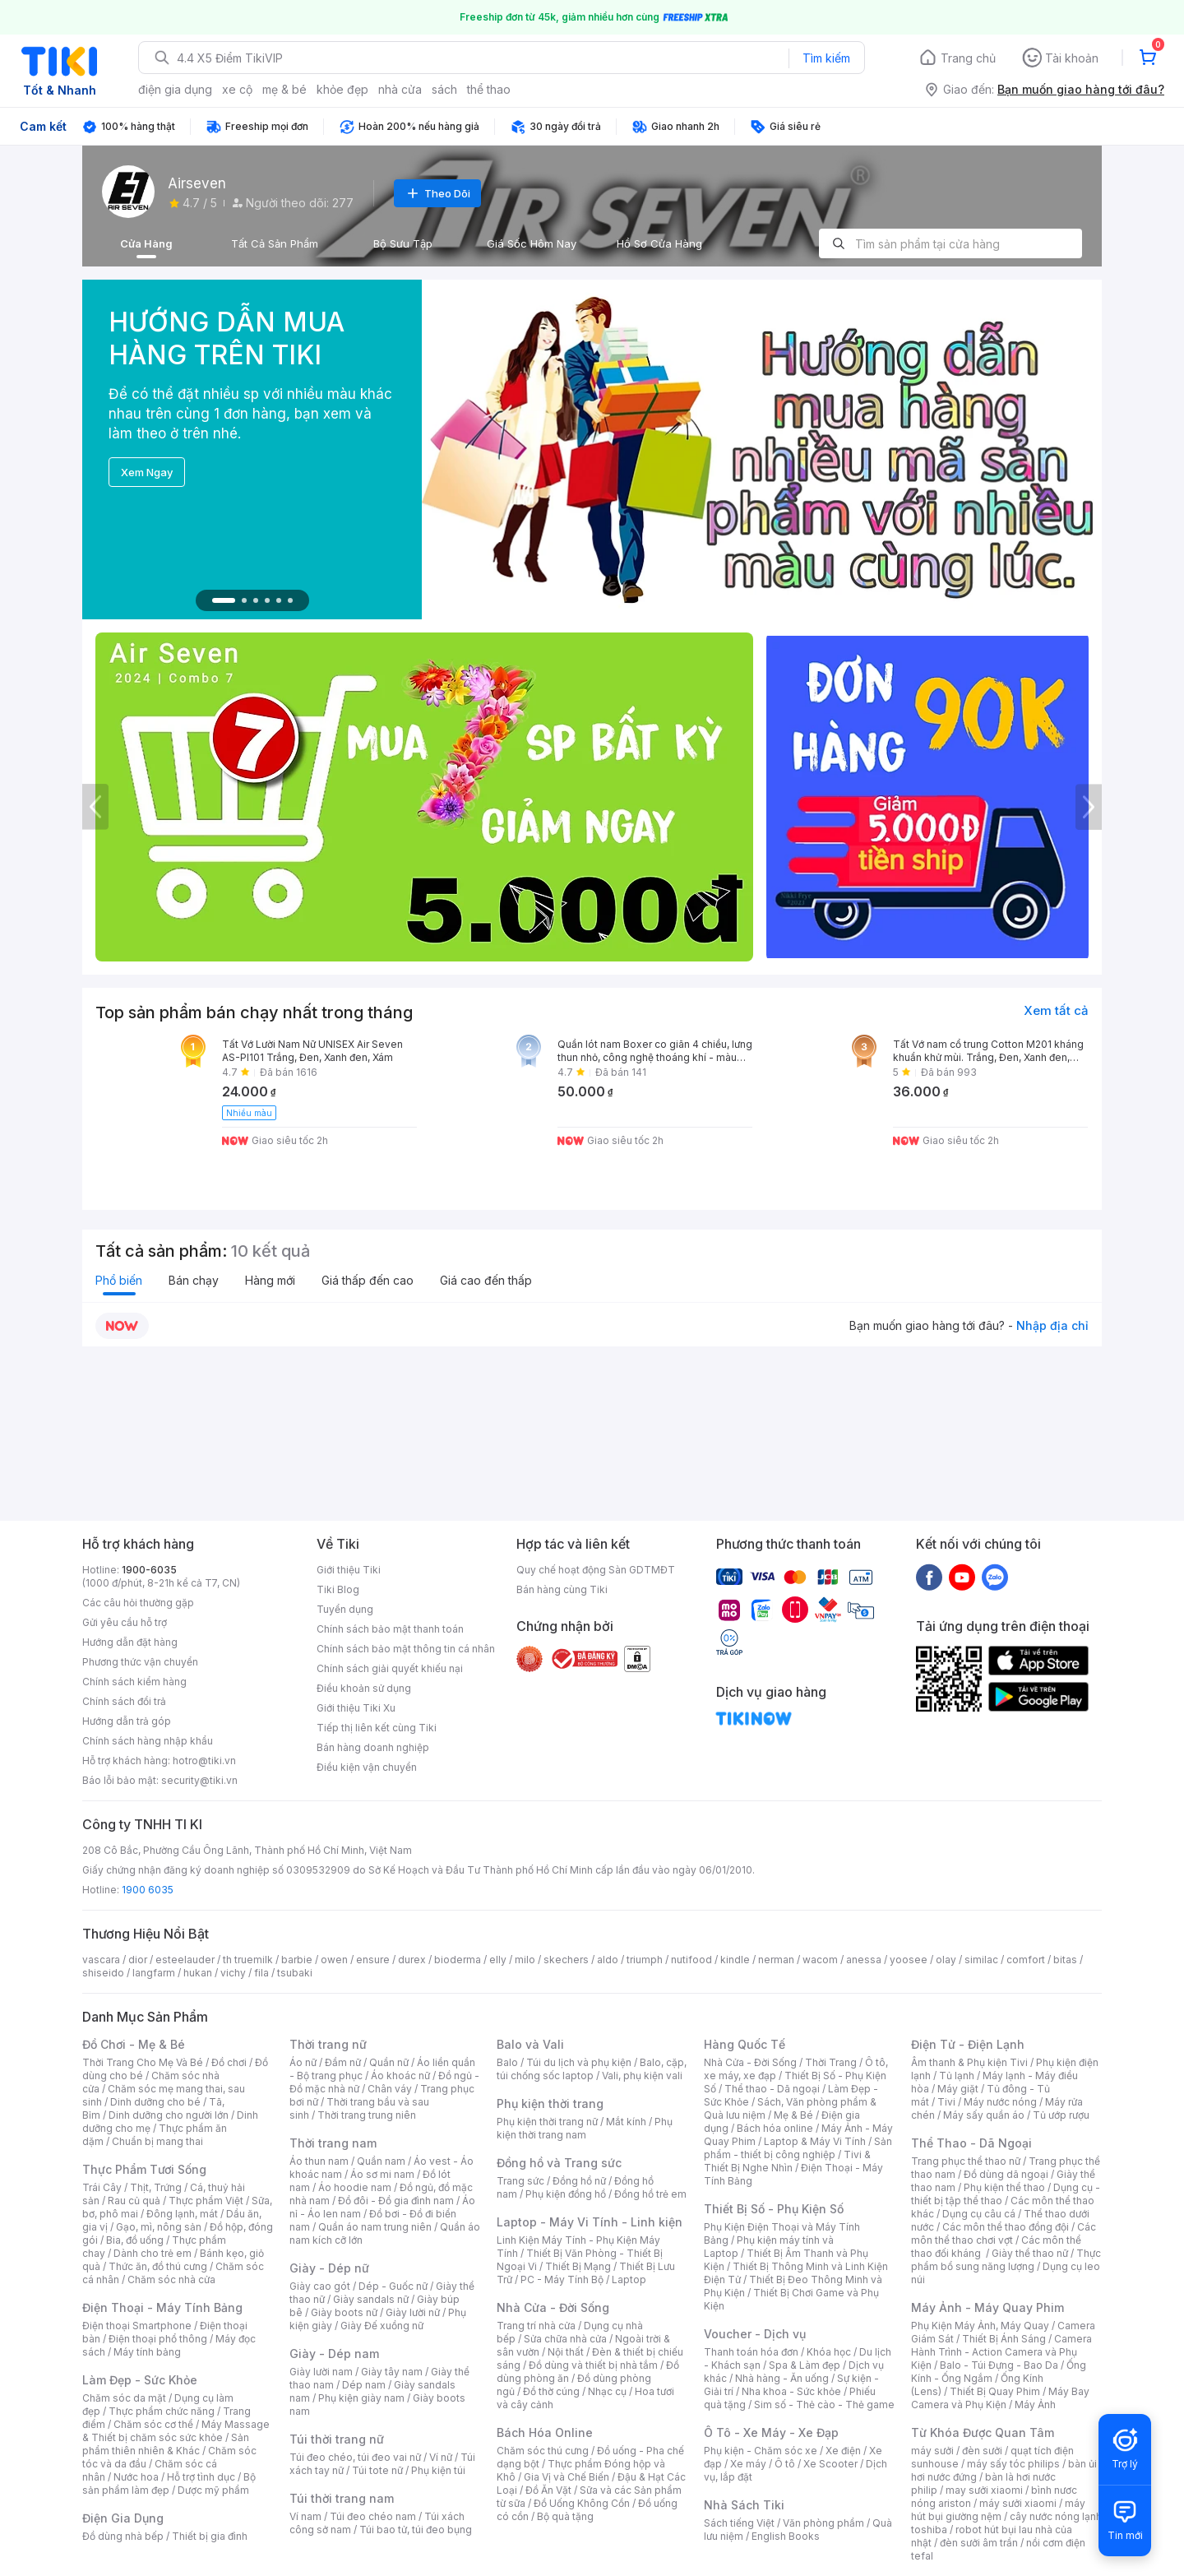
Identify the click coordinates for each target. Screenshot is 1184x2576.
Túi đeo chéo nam (373, 2516)
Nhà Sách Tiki (744, 2505)
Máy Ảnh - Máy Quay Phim (987, 2307)
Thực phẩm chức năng (162, 2411)
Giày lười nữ (413, 2312)
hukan (197, 1973)
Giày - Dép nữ (329, 2268)
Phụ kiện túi (438, 2470)
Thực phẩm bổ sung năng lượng (1006, 2260)
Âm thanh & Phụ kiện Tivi (969, 2062)
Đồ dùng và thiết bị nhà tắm (593, 2365)
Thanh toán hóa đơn (751, 2352)
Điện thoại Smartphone (137, 2325)
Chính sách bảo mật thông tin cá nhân (406, 1648)
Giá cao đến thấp (486, 1280)
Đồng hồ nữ (579, 2181)
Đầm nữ (343, 2062)
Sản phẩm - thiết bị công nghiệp (798, 2148)
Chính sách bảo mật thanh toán (390, 1629)
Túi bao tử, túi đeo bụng (415, 2529)
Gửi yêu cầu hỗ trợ (124, 1622)
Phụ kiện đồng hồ (565, 2194)
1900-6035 (149, 1570)
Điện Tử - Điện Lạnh (967, 2044)
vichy (233, 1973)
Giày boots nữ (344, 2312)
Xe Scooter (830, 2464)
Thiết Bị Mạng (578, 2266)
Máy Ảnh (1035, 2404)
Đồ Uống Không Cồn (582, 2503)
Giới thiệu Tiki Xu (356, 1708)
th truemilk (248, 1959)
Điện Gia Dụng (123, 2518)
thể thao (489, 89)
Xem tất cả (1056, 1010)
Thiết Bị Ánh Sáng (1004, 2339)
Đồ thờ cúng (551, 2391)
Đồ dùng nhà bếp (123, 2536)
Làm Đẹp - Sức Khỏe (139, 2380)
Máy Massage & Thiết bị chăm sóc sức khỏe (176, 2431)
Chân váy (390, 2089)
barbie (296, 1959)
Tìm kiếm (826, 58)
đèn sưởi (982, 2450)
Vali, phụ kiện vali (642, 2075)
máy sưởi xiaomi (1018, 2503)
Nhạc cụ (607, 2391)
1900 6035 (147, 1889)
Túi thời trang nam (341, 2498)
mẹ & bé (284, 89)
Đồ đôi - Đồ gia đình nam (396, 2200)
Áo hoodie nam (354, 2187)
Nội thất (566, 2352)
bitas (1065, 1959)
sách (444, 89)
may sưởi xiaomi (984, 2490)
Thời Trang (831, 2062)
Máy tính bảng (147, 2352)
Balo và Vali (530, 2044)
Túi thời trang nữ (336, 2439)
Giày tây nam (392, 2371)
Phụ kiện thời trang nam (585, 2128)
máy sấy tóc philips (1013, 2464)
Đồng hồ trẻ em (650, 2194)
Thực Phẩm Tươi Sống (144, 2169)
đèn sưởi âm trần (979, 2543)
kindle (735, 1959)
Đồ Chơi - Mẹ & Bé (133, 2044)
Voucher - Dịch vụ (755, 2334)
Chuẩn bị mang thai (157, 2141)
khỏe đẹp (342, 89)
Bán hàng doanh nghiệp (373, 1747)
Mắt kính (626, 2121)
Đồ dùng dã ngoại (1006, 2174)
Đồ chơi (229, 2062)
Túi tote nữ (377, 2470)
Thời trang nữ (328, 2044)
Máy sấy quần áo (983, 2115)
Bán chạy (194, 1280)
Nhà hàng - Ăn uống (782, 2378)
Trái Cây (102, 2187)
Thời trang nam (333, 2143)
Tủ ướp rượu (1061, 2115)
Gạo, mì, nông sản (158, 2227)
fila (261, 1973)
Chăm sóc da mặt (124, 2398)
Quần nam (381, 2161)
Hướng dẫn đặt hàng (130, 1642)
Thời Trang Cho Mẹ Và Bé (142, 2062)
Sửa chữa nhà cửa (565, 2339)
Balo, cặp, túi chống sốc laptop (592, 2069)
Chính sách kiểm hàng (134, 1681)
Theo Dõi (437, 193)
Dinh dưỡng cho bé (155, 2102)
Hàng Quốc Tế (744, 2044)
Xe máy (748, 2464)
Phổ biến (118, 1280)
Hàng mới (270, 1280)
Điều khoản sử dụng (364, 1688)
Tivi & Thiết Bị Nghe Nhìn (787, 2161)
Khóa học (829, 2352)
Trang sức (520, 2181)
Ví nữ (440, 2457)
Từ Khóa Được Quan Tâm (982, 2432)
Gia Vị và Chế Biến (566, 2477)
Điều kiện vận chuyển (367, 1767)
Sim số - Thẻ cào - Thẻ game (824, 2404)
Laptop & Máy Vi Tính (815, 2141)
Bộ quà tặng (565, 2516)
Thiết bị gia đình (209, 2536)
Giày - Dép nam (334, 2354)
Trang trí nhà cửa (536, 2325)
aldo (607, 1959)
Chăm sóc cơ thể (153, 2424)
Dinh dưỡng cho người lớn (169, 2115)
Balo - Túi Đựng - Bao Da (999, 2365)
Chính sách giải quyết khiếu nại (390, 1668)
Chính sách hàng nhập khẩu (147, 1741)
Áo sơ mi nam (382, 2174)
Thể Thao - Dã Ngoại (971, 2143)
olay (946, 1959)
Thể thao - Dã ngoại (772, 2089)
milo (525, 1959)
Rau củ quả (134, 2200)
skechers (566, 1959)
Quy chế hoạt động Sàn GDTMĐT (595, 1570)
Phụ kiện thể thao (1004, 2187)
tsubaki (294, 1973)
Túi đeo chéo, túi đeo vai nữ (355, 2457)
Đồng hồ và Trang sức (559, 2163)
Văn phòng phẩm (823, 2523)
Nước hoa (136, 2477)
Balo (507, 2062)
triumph (645, 1959)
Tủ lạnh (956, 2075)
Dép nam (364, 2385)
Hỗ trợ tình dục (201, 2477)
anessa (863, 1959)
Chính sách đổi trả (124, 1701)
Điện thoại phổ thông (158, 2339)
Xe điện (843, 2450)
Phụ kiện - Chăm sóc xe (760, 2450)
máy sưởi (932, 2450)
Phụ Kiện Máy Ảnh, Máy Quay (980, 2325)
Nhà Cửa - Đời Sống (553, 2307)
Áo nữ (303, 2062)
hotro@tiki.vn (204, 1760)
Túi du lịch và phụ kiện (578, 2062)
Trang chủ (968, 58)
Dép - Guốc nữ (393, 2286)
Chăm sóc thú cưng (543, 2450)
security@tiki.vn (199, 1780)
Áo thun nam (319, 2161)
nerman (776, 1959)
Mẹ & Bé (793, 2115)
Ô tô (785, 2464)
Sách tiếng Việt (739, 2523)
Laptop (629, 2279)
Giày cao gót (319, 2286)
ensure (373, 1959)
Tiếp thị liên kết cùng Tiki (377, 1727)
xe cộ (237, 89)
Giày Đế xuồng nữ (381, 2325)
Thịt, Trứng (156, 2187)
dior (137, 1959)
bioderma (457, 1959)
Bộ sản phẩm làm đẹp (169, 2483)
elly (497, 1959)
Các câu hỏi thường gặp (138, 1602)
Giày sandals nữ (371, 2299)
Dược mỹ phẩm (213, 2490)
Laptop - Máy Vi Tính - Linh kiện (589, 2222)
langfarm (153, 1973)
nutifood (691, 1959)
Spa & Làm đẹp (804, 2365)
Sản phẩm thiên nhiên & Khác (165, 2444)
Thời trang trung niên (366, 2115)
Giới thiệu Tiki (349, 1570)
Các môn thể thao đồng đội (1005, 2227)
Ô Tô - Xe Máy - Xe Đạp (771, 2432)
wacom (820, 1959)
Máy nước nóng (1000, 2102)
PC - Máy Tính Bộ (562, 2279)
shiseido (103, 1973)
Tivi (946, 2102)
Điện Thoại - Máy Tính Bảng (162, 2307)
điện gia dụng (175, 89)
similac (981, 1959)
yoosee (908, 1959)
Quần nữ (389, 2062)
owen (334, 1959)
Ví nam (305, 2516)
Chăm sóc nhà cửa (171, 2279)
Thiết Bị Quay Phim (995, 2391)
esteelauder (185, 1959)
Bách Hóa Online (545, 2432)
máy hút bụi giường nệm (998, 2510)
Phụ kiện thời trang (550, 2103)
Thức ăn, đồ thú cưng (158, 2266)
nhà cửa (400, 89)
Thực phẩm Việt (206, 2200)
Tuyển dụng (345, 1609)
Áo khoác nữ (400, 2075)
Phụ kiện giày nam (361, 2398)
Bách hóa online (775, 2128)
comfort (1025, 1959)
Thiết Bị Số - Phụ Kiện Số (774, 2209)
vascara (101, 1959)
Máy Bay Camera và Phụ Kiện (1000, 2398)
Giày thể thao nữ (1030, 2253)
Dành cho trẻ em (152, 2253)
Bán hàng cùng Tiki (562, 1589)
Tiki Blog (338, 1589)
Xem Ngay (147, 472)
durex (412, 1959)
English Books (786, 2536)
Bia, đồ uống (135, 2240)
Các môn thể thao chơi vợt (1003, 2233)
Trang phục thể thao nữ (965, 2161)
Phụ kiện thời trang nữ (547, 2121)
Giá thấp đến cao (367, 1280)
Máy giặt (957, 2089)
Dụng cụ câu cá (978, 2214)
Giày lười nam (321, 2371)
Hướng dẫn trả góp (126, 1721)
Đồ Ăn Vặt (548, 2490)
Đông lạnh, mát (182, 2214)
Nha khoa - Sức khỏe (791, 2391)
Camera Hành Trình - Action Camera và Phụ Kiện (1001, 2352)
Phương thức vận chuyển (140, 1662)
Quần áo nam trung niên (375, 2227)
